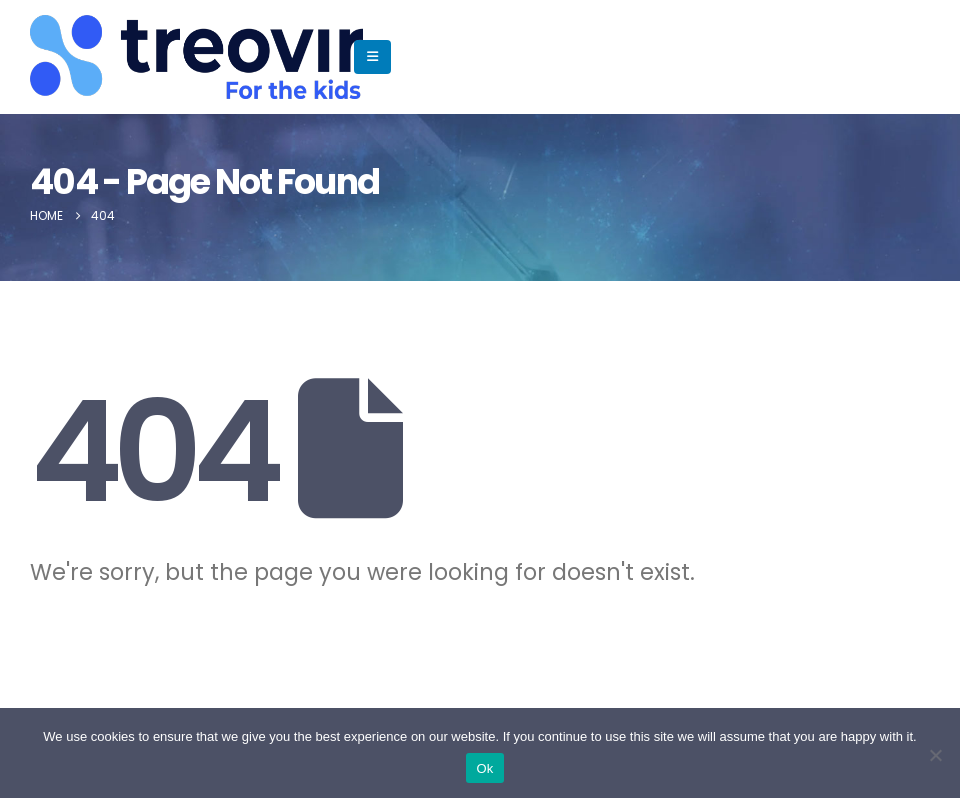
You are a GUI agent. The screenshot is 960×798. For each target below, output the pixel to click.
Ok (484, 768)
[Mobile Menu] (372, 57)
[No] (935, 755)
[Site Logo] (91, 57)
